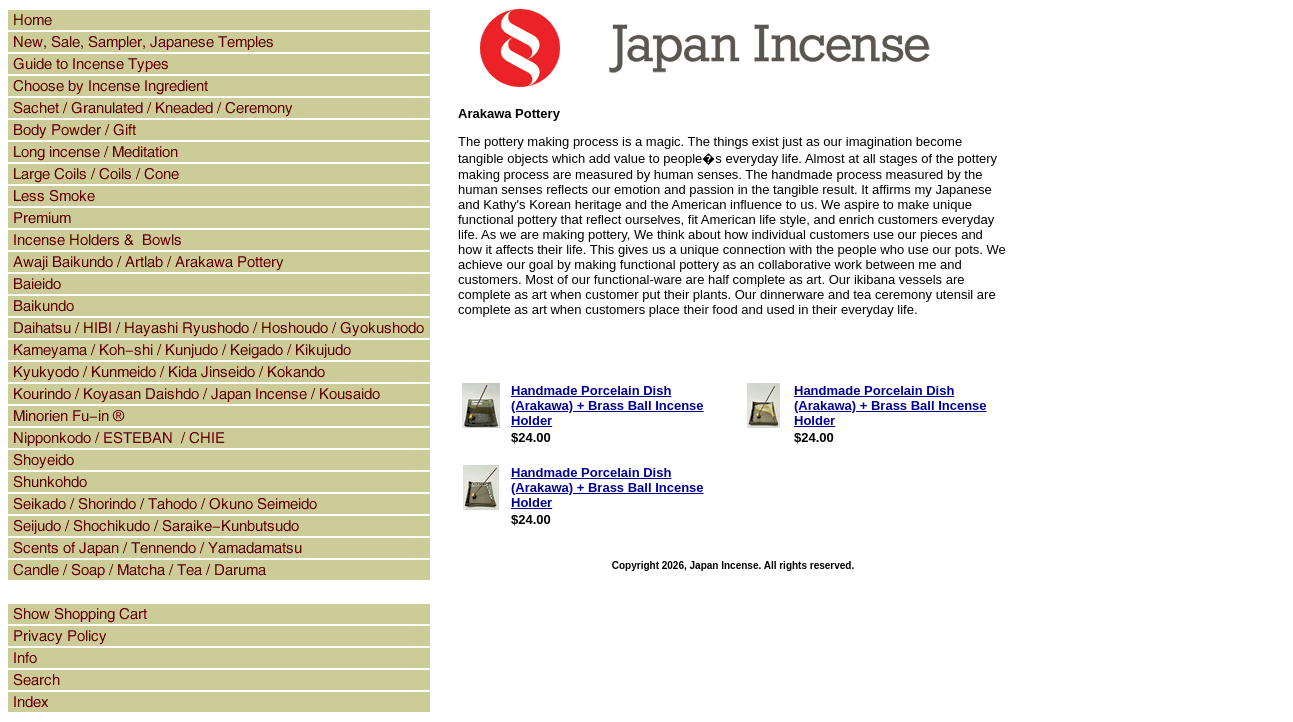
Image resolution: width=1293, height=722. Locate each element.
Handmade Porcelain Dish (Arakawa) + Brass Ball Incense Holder (607, 405)
